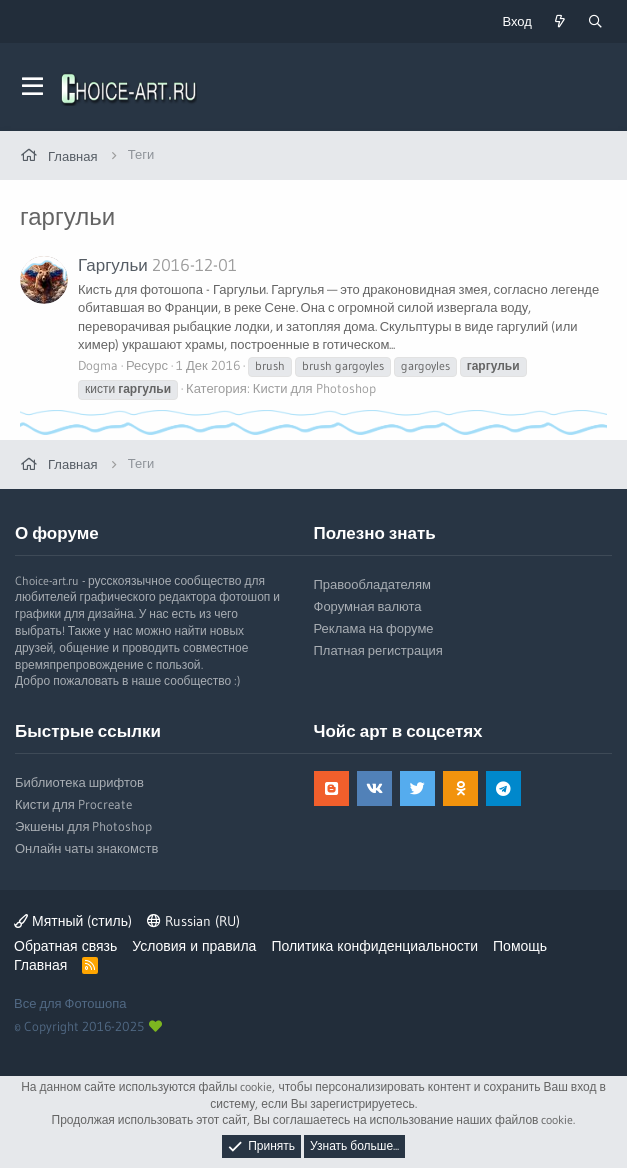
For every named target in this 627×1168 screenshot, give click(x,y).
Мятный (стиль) (73, 921)
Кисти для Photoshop (314, 388)
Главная (40, 965)
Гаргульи (113, 264)
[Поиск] (595, 21)
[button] (32, 87)
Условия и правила (194, 946)
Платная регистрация (378, 650)
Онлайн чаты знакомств (86, 848)
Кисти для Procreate (73, 804)
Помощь (520, 946)
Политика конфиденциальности (374, 946)
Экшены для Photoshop (83, 826)
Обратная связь (65, 946)
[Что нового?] (560, 21)
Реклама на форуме (374, 628)
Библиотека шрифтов (79, 782)
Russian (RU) (193, 921)
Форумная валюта (368, 606)
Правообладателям (372, 584)
